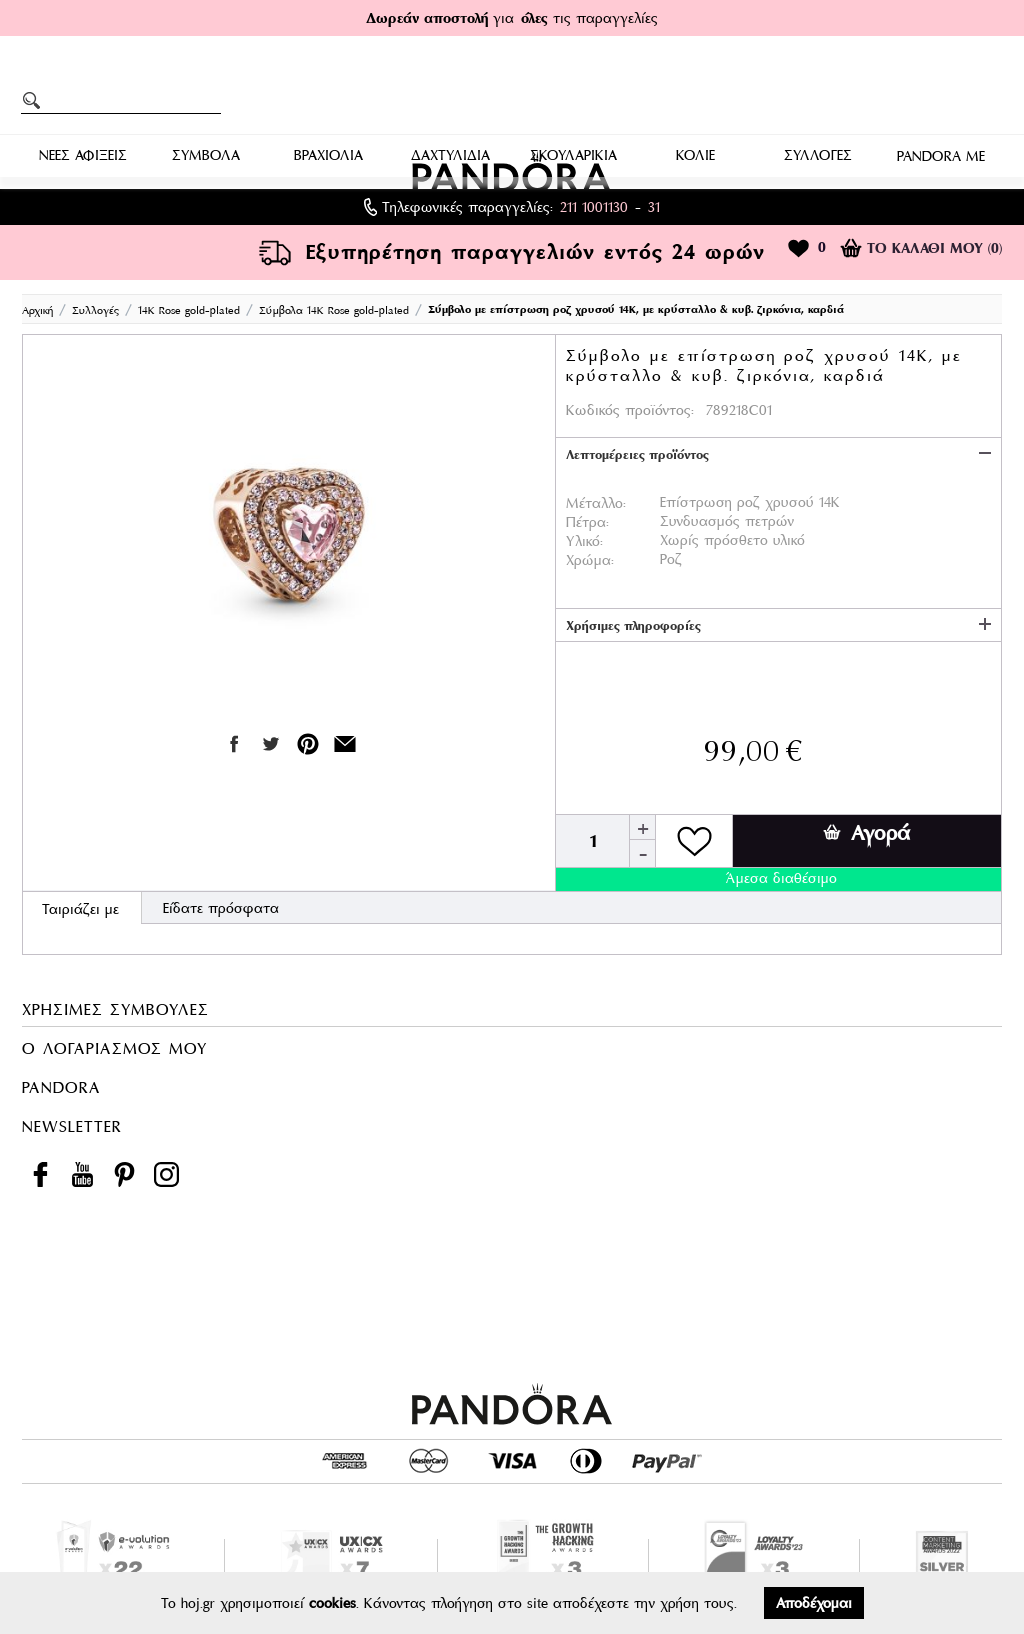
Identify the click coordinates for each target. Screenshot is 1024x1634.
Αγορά (866, 833)
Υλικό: (584, 541)
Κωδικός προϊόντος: (630, 410)
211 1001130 (594, 207)
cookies (332, 1603)
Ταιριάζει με (80, 909)
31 (654, 207)
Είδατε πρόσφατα (221, 908)
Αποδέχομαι (814, 1603)
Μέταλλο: (596, 503)
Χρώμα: (590, 560)
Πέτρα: (587, 522)
